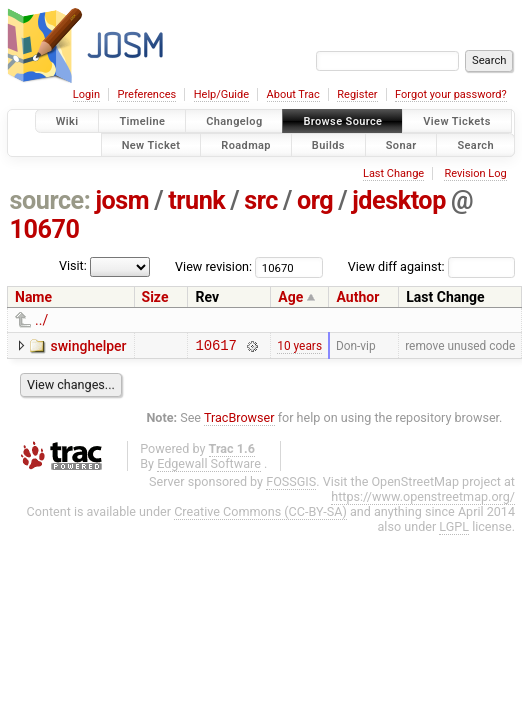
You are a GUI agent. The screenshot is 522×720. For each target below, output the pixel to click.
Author (357, 297)
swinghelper (88, 346)
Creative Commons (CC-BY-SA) (260, 514)
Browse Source (342, 121)
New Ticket (151, 144)
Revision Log (475, 173)
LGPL (454, 529)
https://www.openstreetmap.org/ (423, 499)
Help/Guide (221, 94)
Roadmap (246, 144)
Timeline (142, 121)
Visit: (73, 265)
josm (122, 200)
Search (475, 144)
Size (155, 297)
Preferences (146, 94)
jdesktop (399, 200)
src (261, 200)
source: (50, 200)
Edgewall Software (209, 466)
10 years (299, 347)
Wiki (67, 121)
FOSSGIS (291, 484)
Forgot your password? (451, 94)
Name (33, 297)
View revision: (213, 266)
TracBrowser (239, 420)
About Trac (293, 94)
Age (290, 297)
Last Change (393, 173)
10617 (215, 347)
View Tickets (456, 121)
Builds (328, 144)
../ (41, 320)
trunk (196, 200)
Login (86, 94)
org (315, 200)
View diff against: (431, 266)
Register (357, 94)
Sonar (401, 144)
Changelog (234, 121)
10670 (45, 229)
